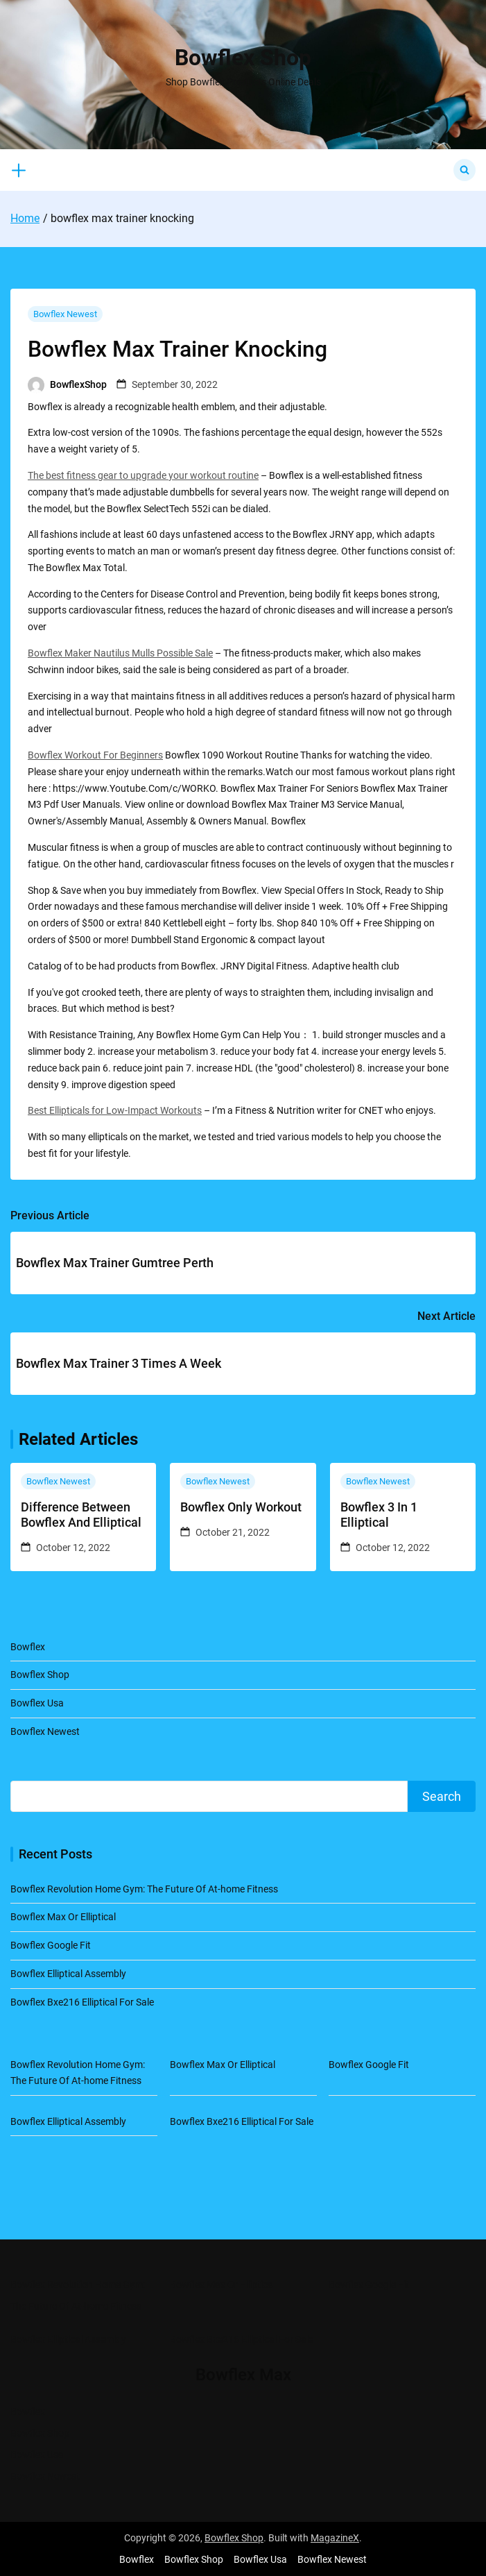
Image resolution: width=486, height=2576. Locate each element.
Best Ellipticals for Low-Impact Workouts (115, 1110)
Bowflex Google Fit (50, 1945)
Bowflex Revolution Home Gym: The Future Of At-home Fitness (144, 1889)
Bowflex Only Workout (241, 1507)
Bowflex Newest (65, 314)
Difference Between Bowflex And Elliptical (81, 1515)
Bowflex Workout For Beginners (95, 755)
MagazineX (335, 2537)
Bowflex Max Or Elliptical (63, 1916)
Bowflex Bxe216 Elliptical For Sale (82, 2002)
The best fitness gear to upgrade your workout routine (143, 475)
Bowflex (27, 1646)
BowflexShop (78, 384)
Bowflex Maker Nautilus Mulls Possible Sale (120, 653)
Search (441, 1796)
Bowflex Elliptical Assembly (68, 1973)
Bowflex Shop (243, 57)
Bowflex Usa (37, 1703)
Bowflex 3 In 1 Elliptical (378, 1515)
